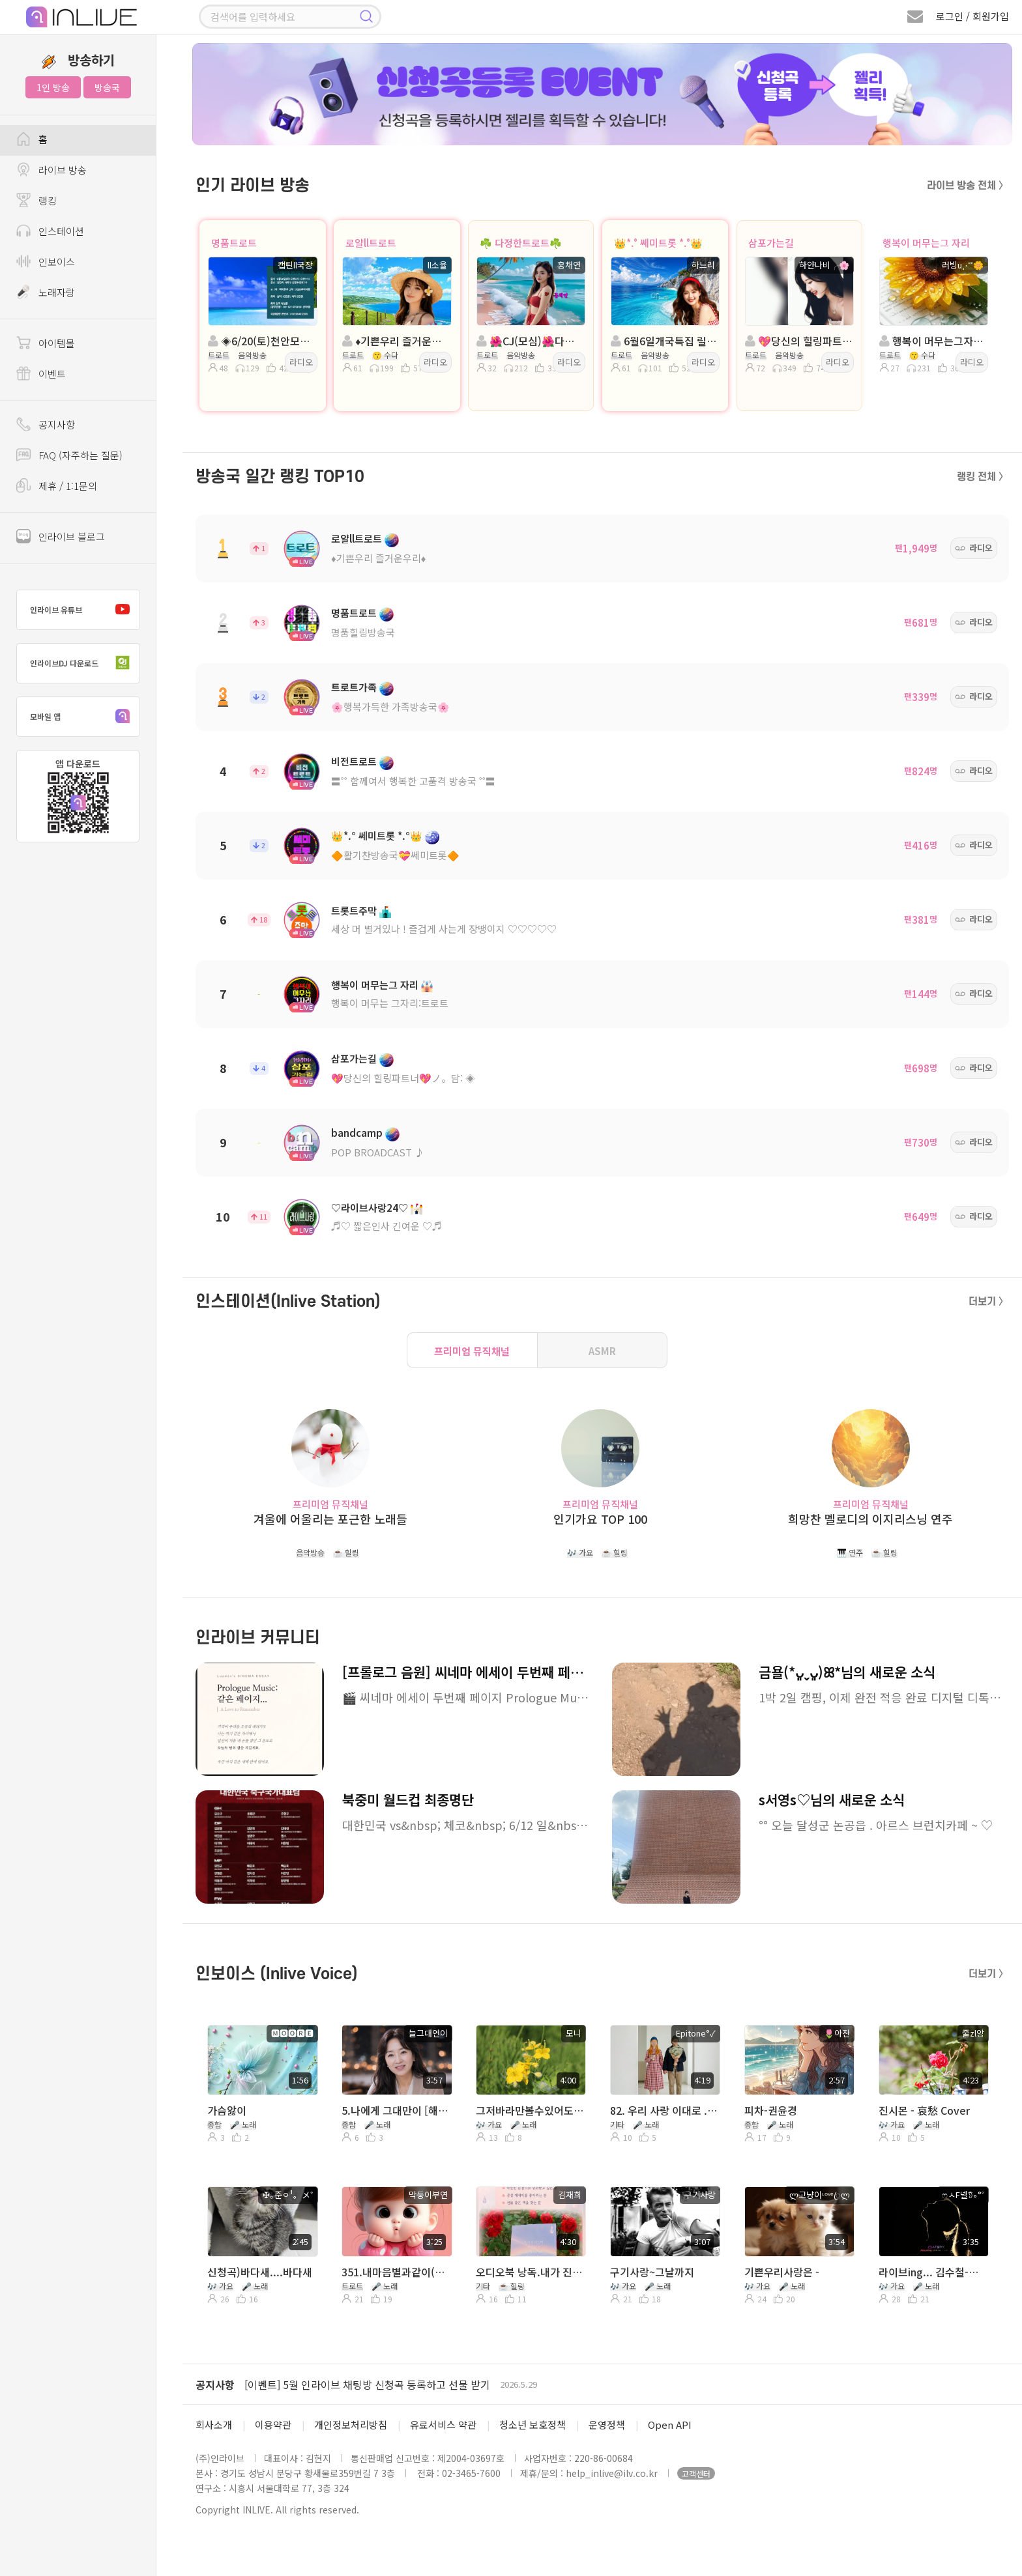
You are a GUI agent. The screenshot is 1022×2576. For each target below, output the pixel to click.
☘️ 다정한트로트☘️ (521, 243)
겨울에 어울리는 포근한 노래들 (330, 1519)
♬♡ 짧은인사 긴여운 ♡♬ (386, 1226)
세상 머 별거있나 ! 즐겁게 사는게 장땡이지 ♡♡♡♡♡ (444, 929)
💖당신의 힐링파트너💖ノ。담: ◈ (403, 1078)
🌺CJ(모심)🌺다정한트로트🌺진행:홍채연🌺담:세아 (529, 341)
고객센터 (696, 2473)
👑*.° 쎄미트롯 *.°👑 (658, 243)
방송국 (107, 87)
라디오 (301, 362)
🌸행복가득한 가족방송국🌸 (390, 706)
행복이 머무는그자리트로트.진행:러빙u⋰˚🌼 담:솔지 (932, 341)
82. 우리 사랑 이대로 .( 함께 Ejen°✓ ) (664, 2110)
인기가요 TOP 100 (600, 1519)
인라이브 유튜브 (83, 610)
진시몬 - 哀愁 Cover (924, 2110)
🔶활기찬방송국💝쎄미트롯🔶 (395, 855)
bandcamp (357, 1132)
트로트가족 (354, 687)
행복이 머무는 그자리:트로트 (389, 1003)
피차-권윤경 (770, 2110)
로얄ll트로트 (370, 243)
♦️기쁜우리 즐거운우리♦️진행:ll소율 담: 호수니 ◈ (395, 341)
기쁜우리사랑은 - (781, 2272)
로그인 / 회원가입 (972, 16)
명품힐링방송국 (363, 632)
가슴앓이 (226, 2110)
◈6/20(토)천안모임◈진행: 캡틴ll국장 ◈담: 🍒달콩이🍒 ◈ (261, 341)
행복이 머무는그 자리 (926, 243)
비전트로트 (354, 761)
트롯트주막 (354, 910)
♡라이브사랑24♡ (369, 1207)
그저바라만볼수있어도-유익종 (530, 2110)
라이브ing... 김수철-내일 (933, 2272)
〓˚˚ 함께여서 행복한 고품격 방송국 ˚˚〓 (413, 781)
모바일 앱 (83, 716)
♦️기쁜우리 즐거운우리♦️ (378, 558)
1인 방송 (53, 87)
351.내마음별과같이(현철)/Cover (396, 2272)
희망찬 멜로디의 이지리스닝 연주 (870, 1519)
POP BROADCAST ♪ (377, 1152)
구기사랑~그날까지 (652, 2272)
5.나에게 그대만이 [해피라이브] (396, 2110)
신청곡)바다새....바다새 (259, 2272)
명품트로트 (234, 243)
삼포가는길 (771, 243)
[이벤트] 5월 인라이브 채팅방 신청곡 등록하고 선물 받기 (367, 2384)
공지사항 (215, 2384)
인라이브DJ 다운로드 (83, 663)
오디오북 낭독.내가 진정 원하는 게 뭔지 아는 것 (530, 2272)
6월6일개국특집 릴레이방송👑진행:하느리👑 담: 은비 (664, 341)
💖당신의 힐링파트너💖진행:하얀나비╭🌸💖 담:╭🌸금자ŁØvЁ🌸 (798, 341)
